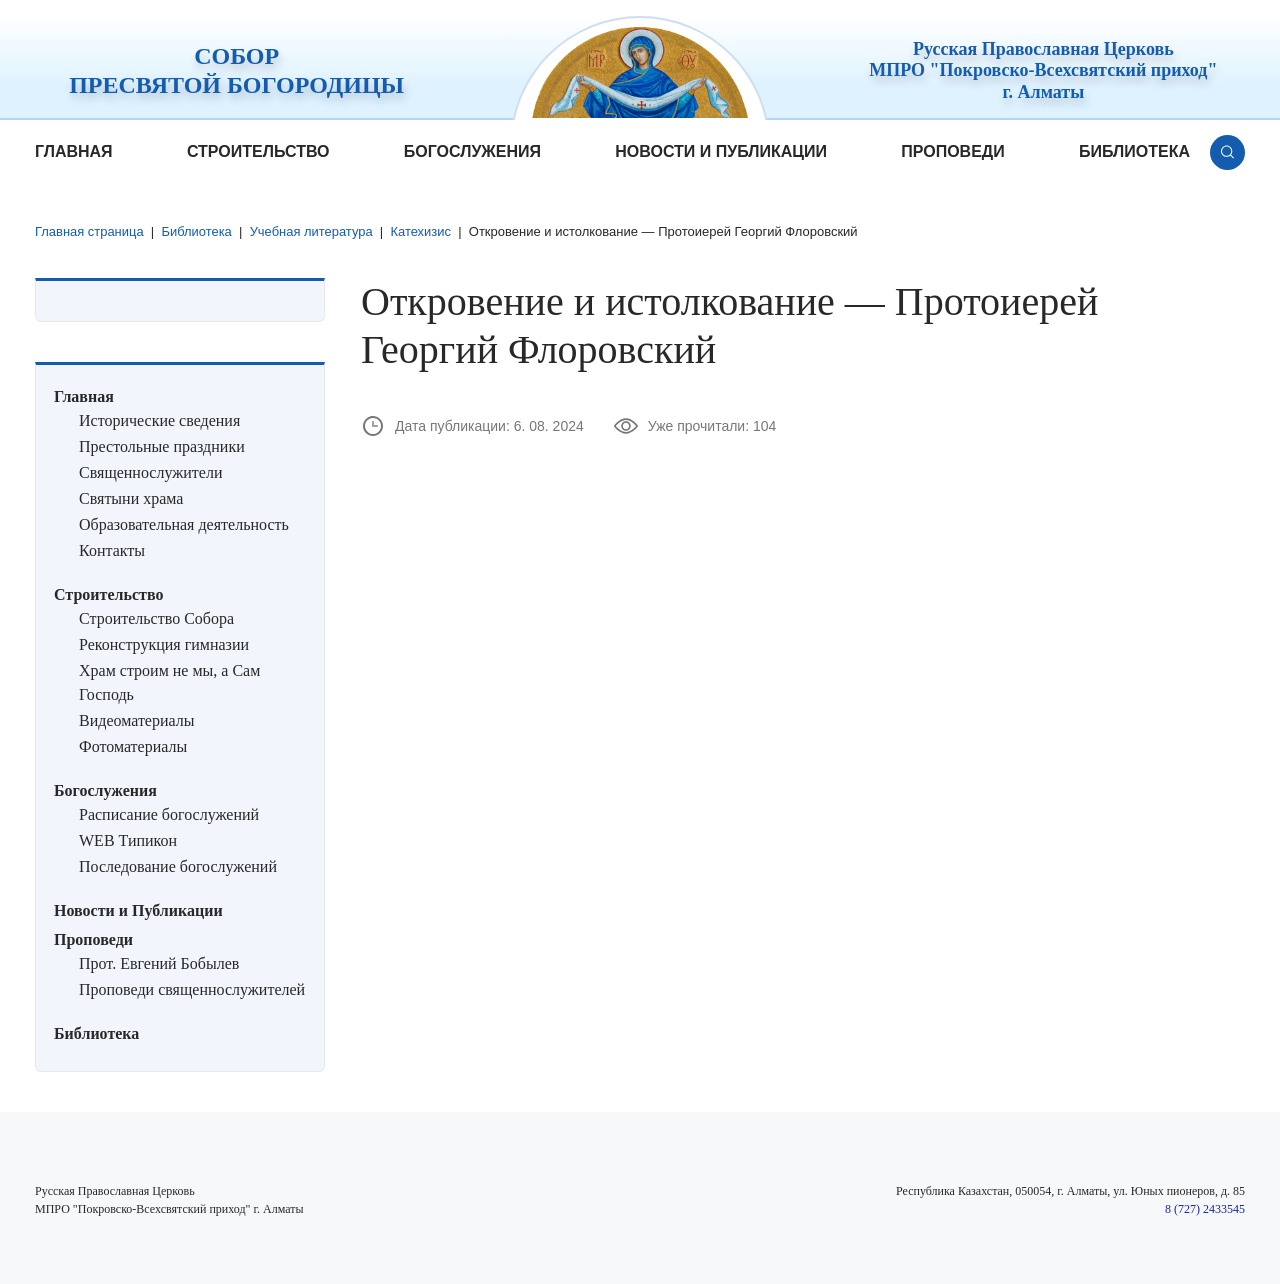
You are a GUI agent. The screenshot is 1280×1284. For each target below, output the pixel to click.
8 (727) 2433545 (1205, 1209)
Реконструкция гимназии (164, 644)
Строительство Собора (156, 618)
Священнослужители (150, 472)
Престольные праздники (162, 446)
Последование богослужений (178, 866)
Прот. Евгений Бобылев (159, 963)
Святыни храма (131, 498)
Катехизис (422, 231)
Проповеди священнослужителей (192, 989)
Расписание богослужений (169, 814)
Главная (74, 151)
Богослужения (472, 151)
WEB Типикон (128, 840)
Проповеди (952, 151)
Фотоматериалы (133, 746)
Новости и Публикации (721, 151)
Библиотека (1134, 151)
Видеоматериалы (137, 720)
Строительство (258, 151)
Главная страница (89, 231)
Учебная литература (312, 231)
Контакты (112, 550)
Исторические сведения (159, 420)
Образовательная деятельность (184, 524)
